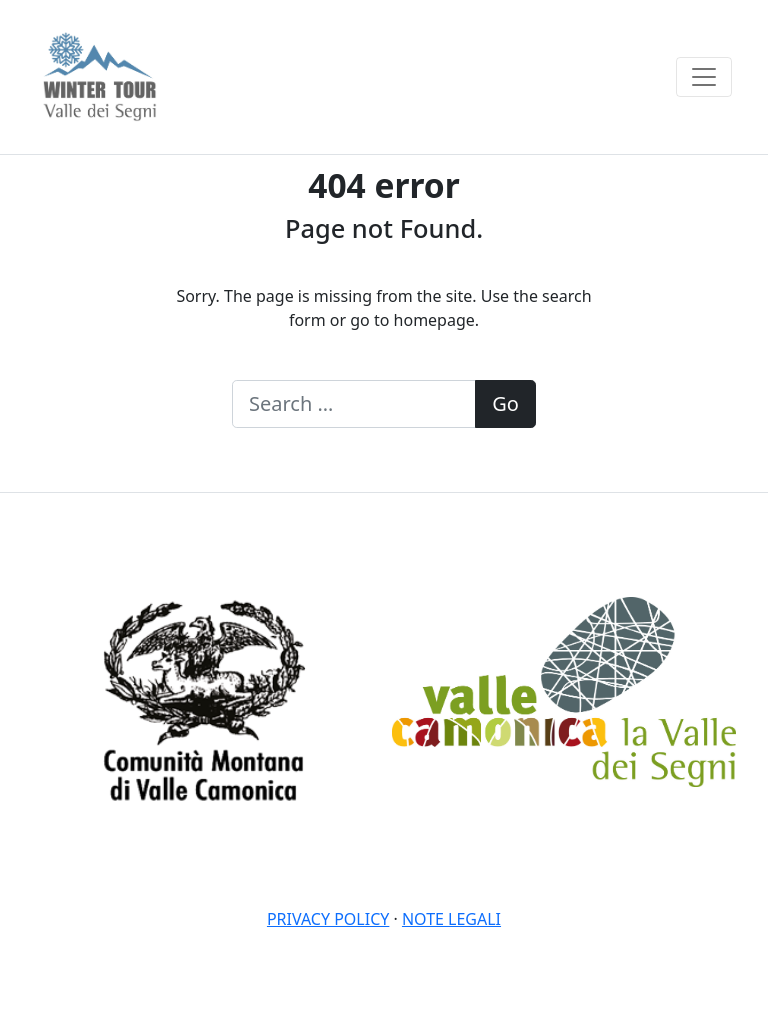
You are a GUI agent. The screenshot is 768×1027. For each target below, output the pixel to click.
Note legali (451, 919)
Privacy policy (328, 919)
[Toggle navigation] (704, 77)
